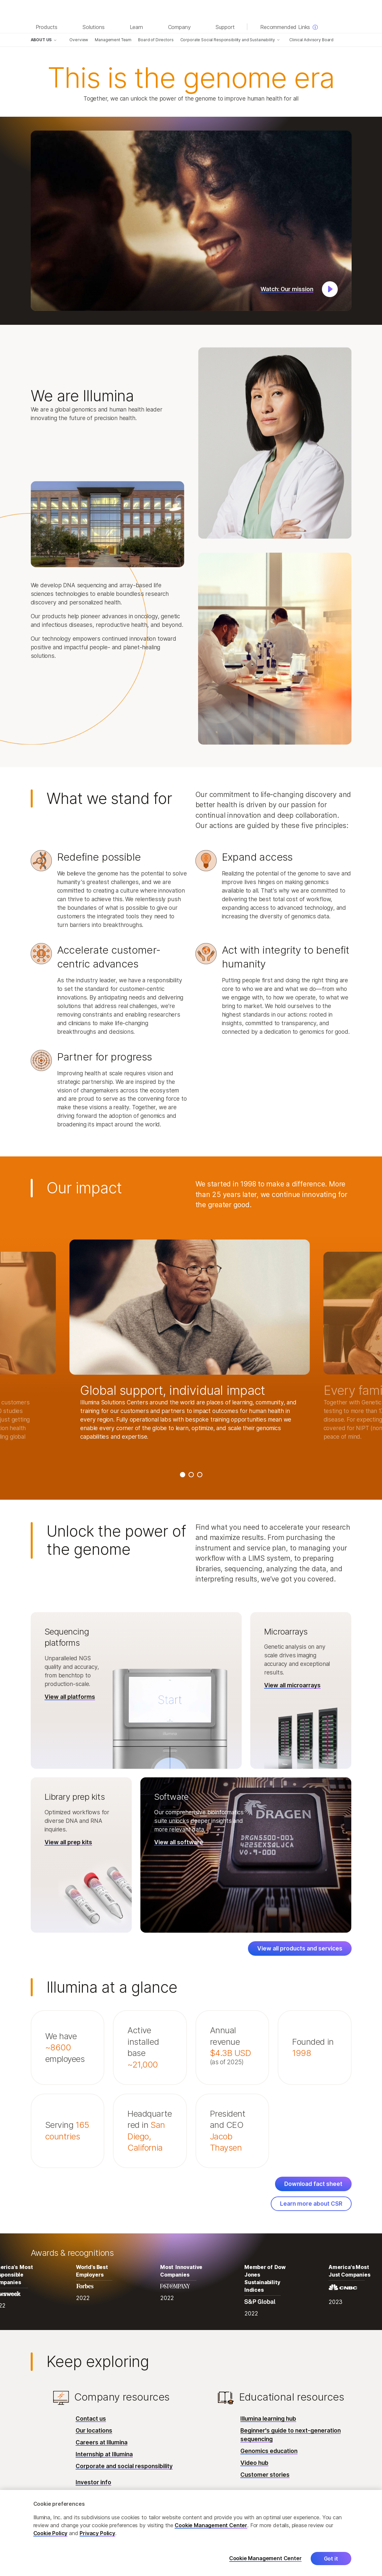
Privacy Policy (97, 2533)
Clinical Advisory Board (311, 39)
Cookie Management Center (211, 2525)
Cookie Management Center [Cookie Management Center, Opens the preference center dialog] (265, 2558)
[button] (191, 221)
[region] (191, 2533)
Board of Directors (155, 39)
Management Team (113, 39)
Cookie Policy (50, 2533)
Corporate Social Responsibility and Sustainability (227, 39)
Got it (331, 2558)
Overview (78, 39)
